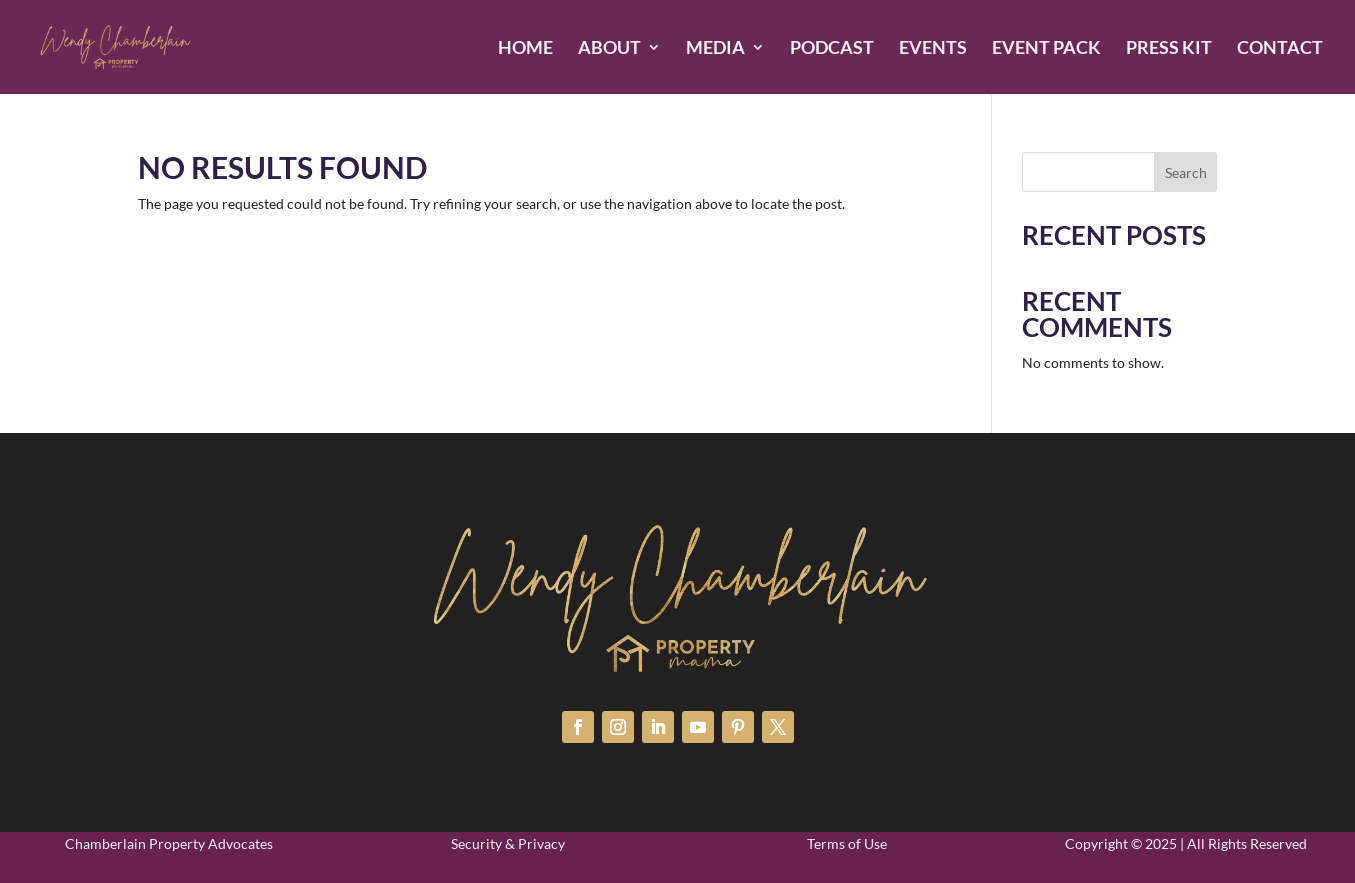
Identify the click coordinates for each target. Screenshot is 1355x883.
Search (1186, 172)
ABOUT (609, 49)
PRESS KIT (1169, 49)
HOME (525, 49)
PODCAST (832, 49)
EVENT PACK (1046, 49)
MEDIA (715, 49)
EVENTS (933, 49)
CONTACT (1280, 49)
